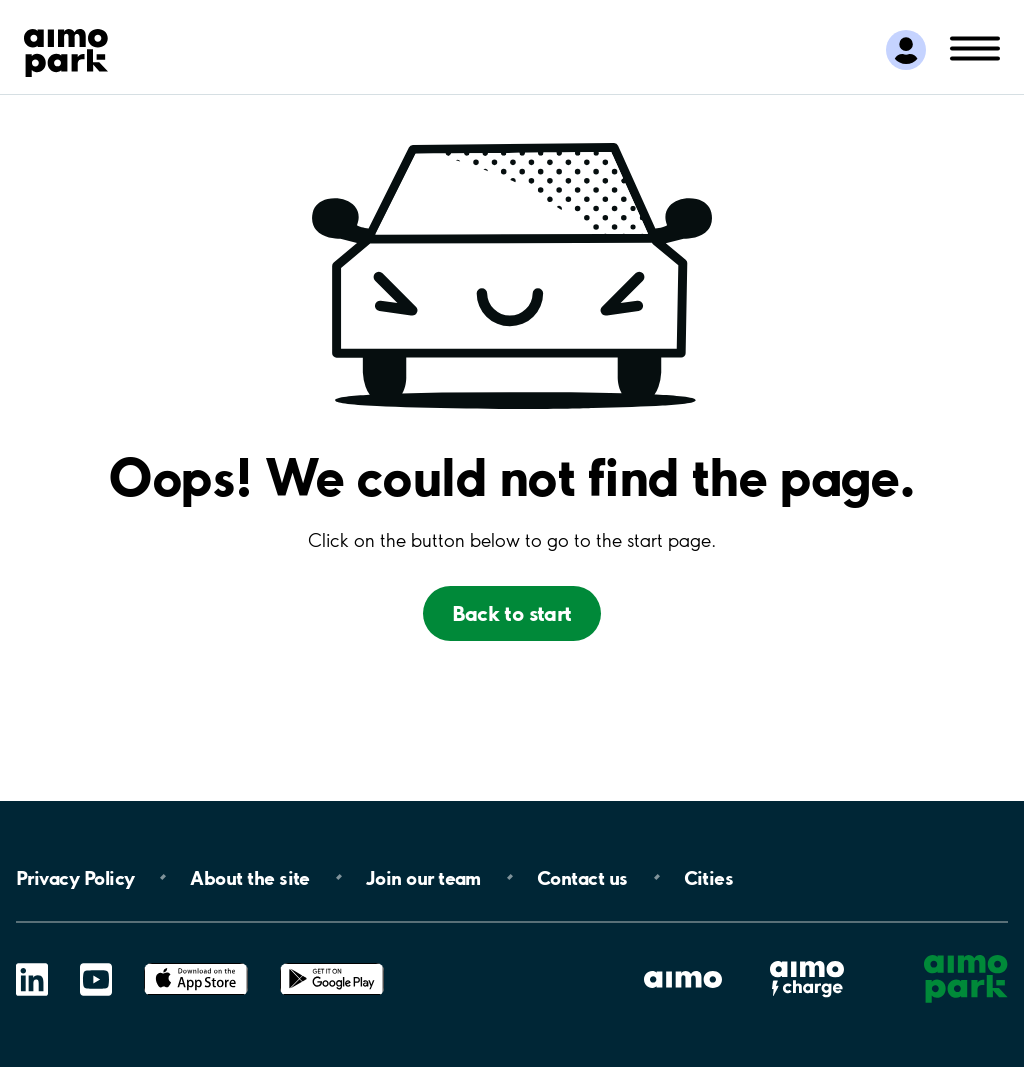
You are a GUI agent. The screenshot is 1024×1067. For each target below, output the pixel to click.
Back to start (511, 613)
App (196, 963)
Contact (582, 877)
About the (249, 877)
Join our (423, 877)
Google (332, 963)
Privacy (75, 877)
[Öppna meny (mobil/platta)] (975, 47)
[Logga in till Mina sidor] (906, 50)
